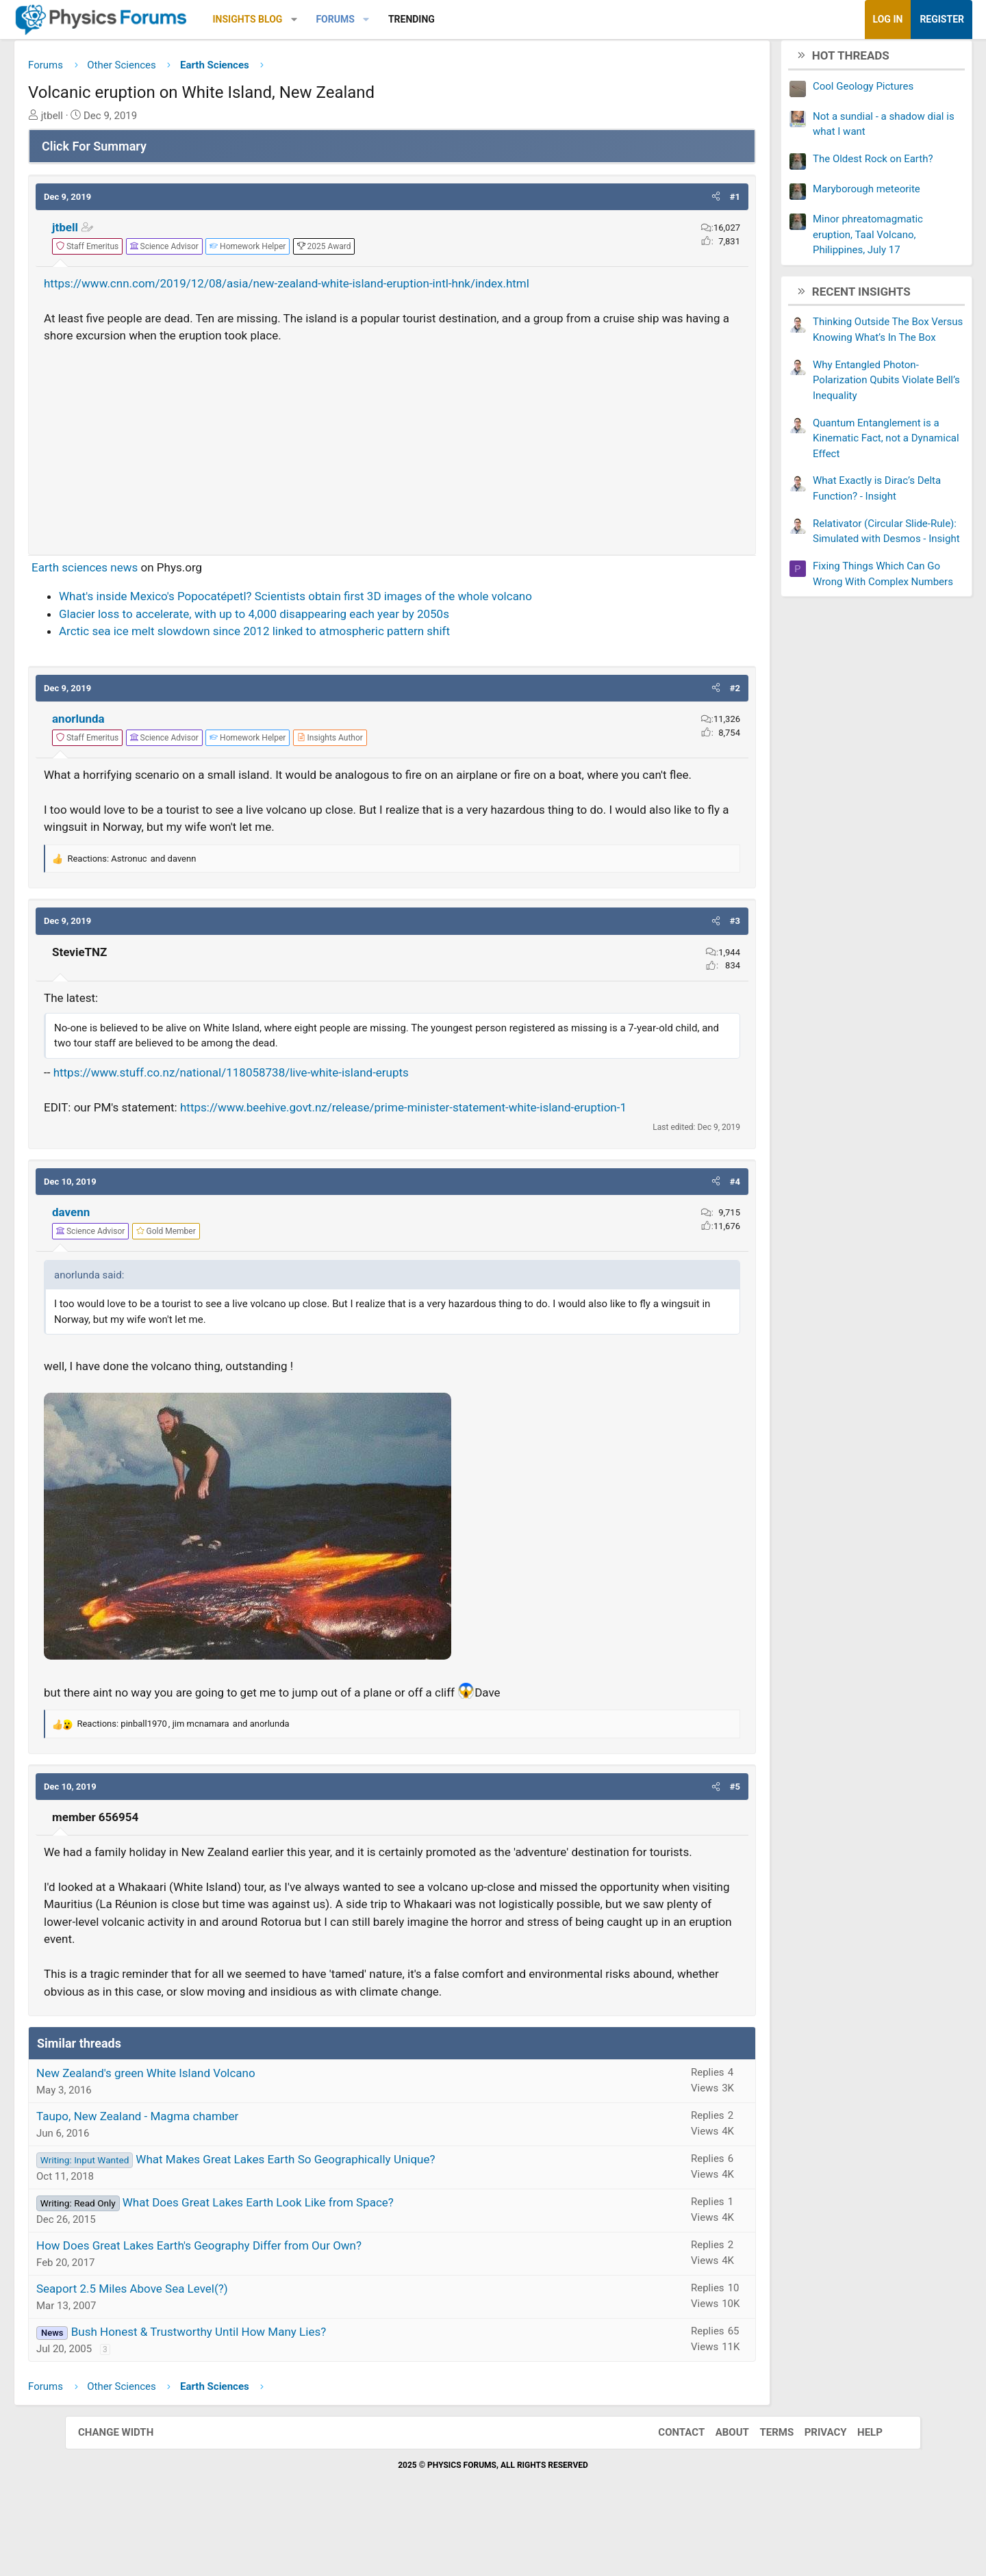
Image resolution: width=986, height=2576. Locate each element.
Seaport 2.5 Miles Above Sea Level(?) (197, 2346)
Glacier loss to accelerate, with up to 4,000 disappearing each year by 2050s (319, 619)
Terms (763, 2490)
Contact (667, 2490)
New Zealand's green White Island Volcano (210, 2130)
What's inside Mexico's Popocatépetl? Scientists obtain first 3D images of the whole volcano (360, 601)
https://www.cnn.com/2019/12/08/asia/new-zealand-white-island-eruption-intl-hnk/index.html (351, 288)
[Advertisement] (392, 448)
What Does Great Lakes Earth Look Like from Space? (323, 2260)
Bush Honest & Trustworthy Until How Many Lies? (264, 2389)
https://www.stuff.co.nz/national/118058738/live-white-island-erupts (296, 1095)
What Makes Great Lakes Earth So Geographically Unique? (350, 2217)
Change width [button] (129, 2490)
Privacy (812, 2490)
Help (856, 2490)
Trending (476, 19)
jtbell (130, 233)
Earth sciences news (150, 572)
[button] (359, 19)
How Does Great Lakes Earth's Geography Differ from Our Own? (264, 2303)
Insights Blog (313, 19)
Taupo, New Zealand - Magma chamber (202, 2173)
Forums (400, 19)
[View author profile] (395, 742)
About (718, 2490)
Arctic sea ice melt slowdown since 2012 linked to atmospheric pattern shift (319, 636)
